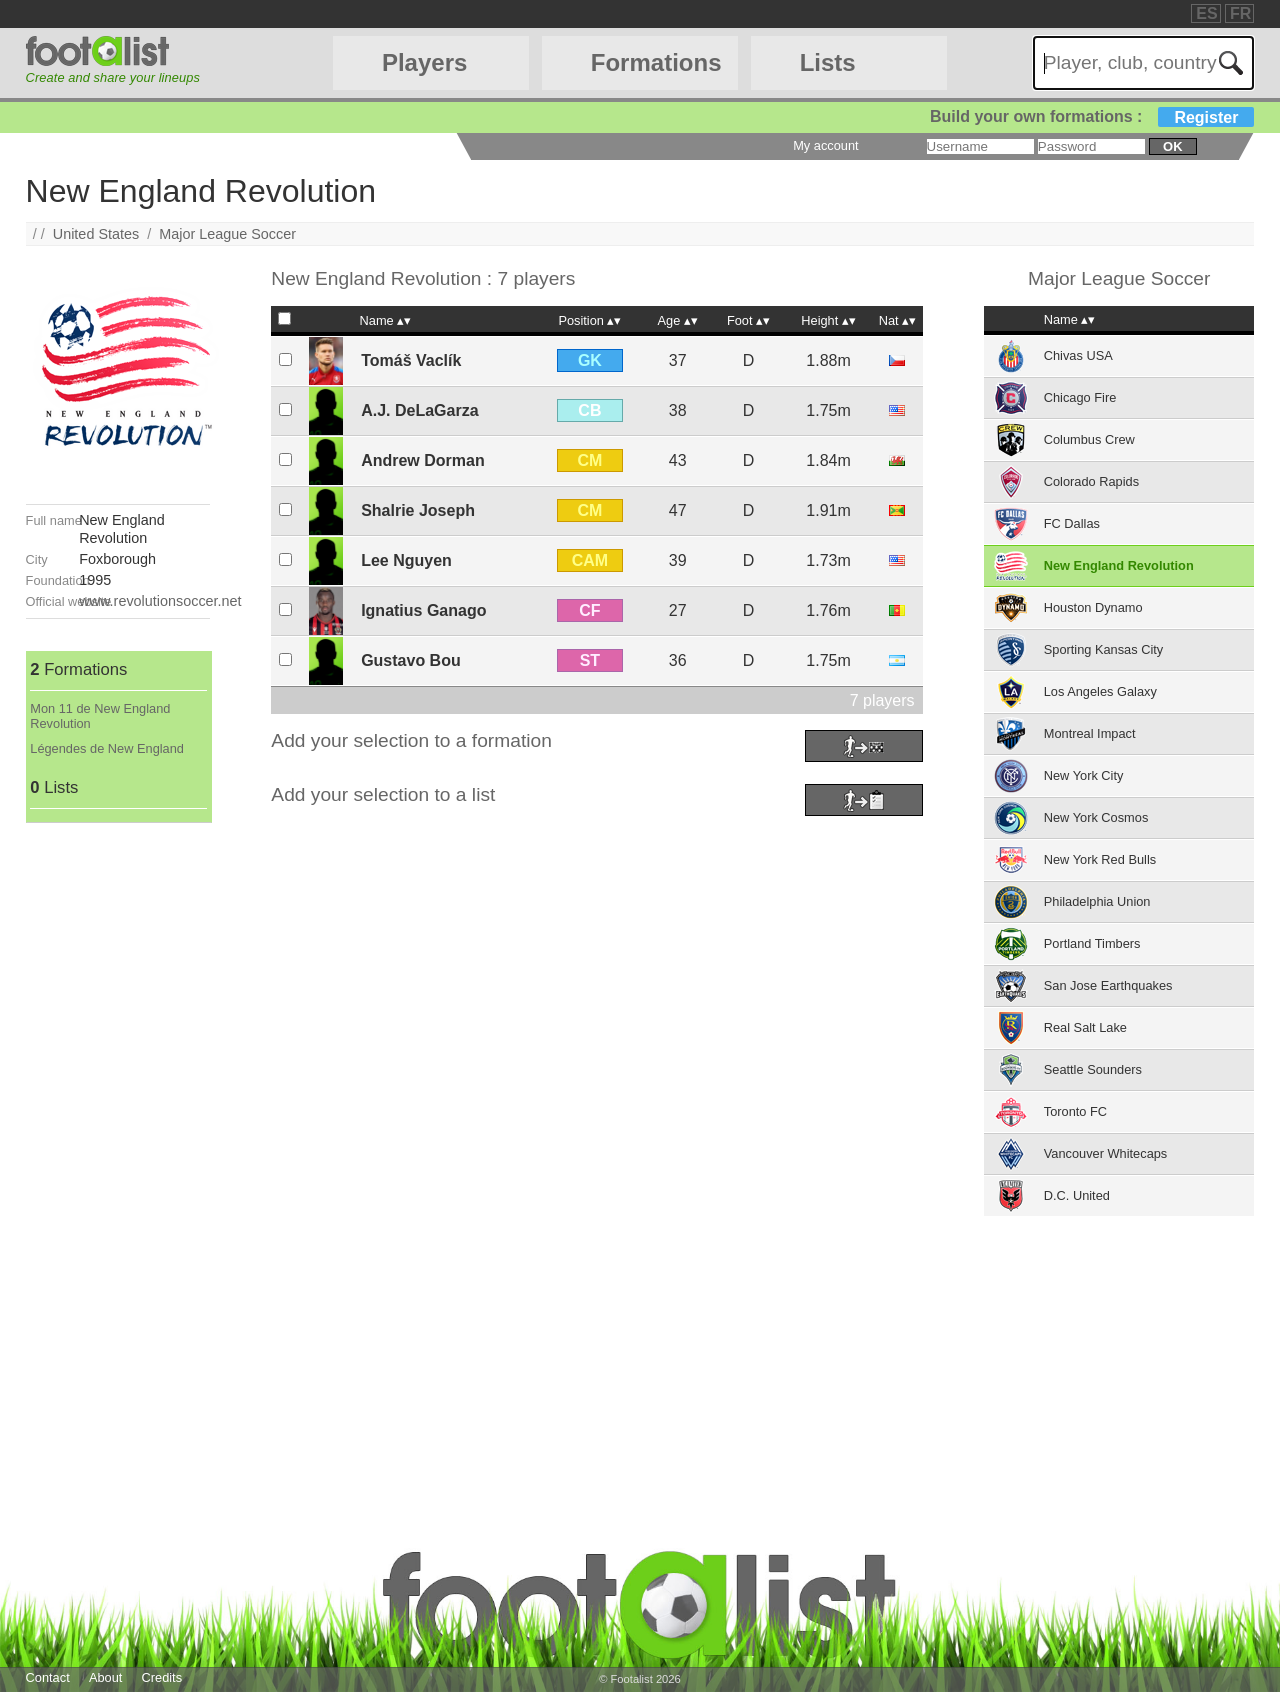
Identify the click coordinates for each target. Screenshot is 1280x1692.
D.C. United (1077, 1195)
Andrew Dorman (423, 460)
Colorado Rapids (1091, 481)
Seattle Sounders (1093, 1069)
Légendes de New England (107, 748)
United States (96, 234)
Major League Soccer (227, 234)
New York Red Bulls (1100, 859)
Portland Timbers (1092, 943)
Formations (656, 62)
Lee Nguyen (406, 560)
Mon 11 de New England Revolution (100, 716)
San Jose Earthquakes (1108, 985)
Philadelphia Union (1097, 901)
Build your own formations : (1092, 116)
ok (1172, 146)
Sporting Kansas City (1104, 649)
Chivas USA (1078, 355)
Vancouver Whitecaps (1106, 1153)
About (105, 1677)
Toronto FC (1075, 1111)
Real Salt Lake (1085, 1027)
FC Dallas (1072, 523)
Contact (48, 1677)
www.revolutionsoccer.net (160, 601)
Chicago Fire (1080, 397)
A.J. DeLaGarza (419, 410)
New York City (1084, 775)
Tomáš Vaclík (411, 360)
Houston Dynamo (1093, 607)
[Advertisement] (118, 1123)
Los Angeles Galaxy (1100, 691)
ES (1206, 13)
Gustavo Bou (411, 660)
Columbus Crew (1089, 439)
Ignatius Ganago (423, 610)
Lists (828, 62)
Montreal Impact (1090, 733)
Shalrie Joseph (418, 510)
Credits (162, 1677)
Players (424, 62)
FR (1240, 13)
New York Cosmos (1096, 817)
